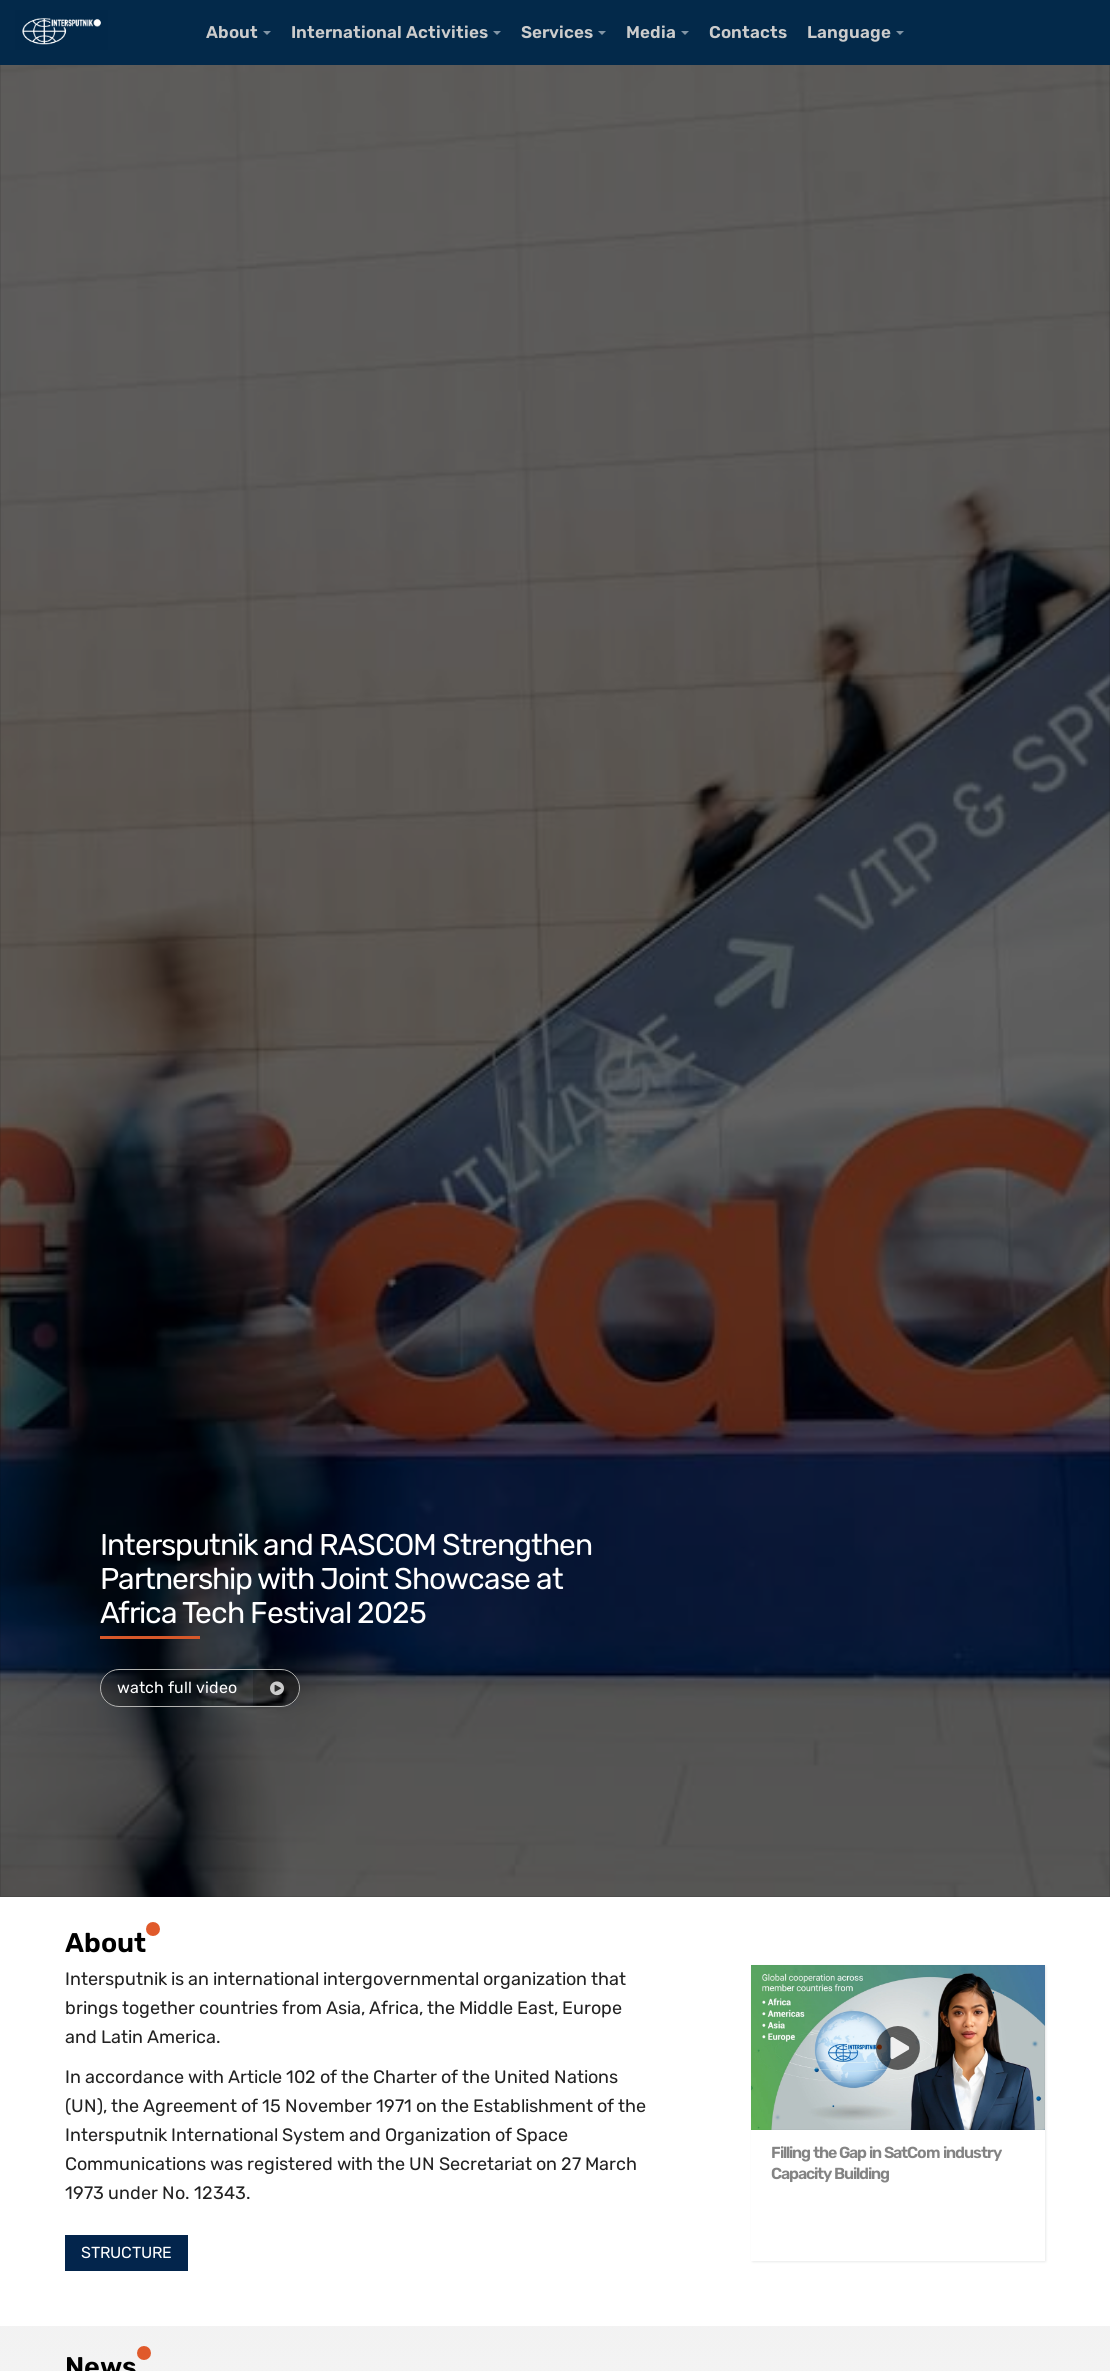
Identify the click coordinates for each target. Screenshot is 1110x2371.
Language (849, 32)
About (232, 32)
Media (651, 32)
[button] (126, 2253)
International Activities (389, 32)
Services (557, 32)
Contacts (748, 32)
